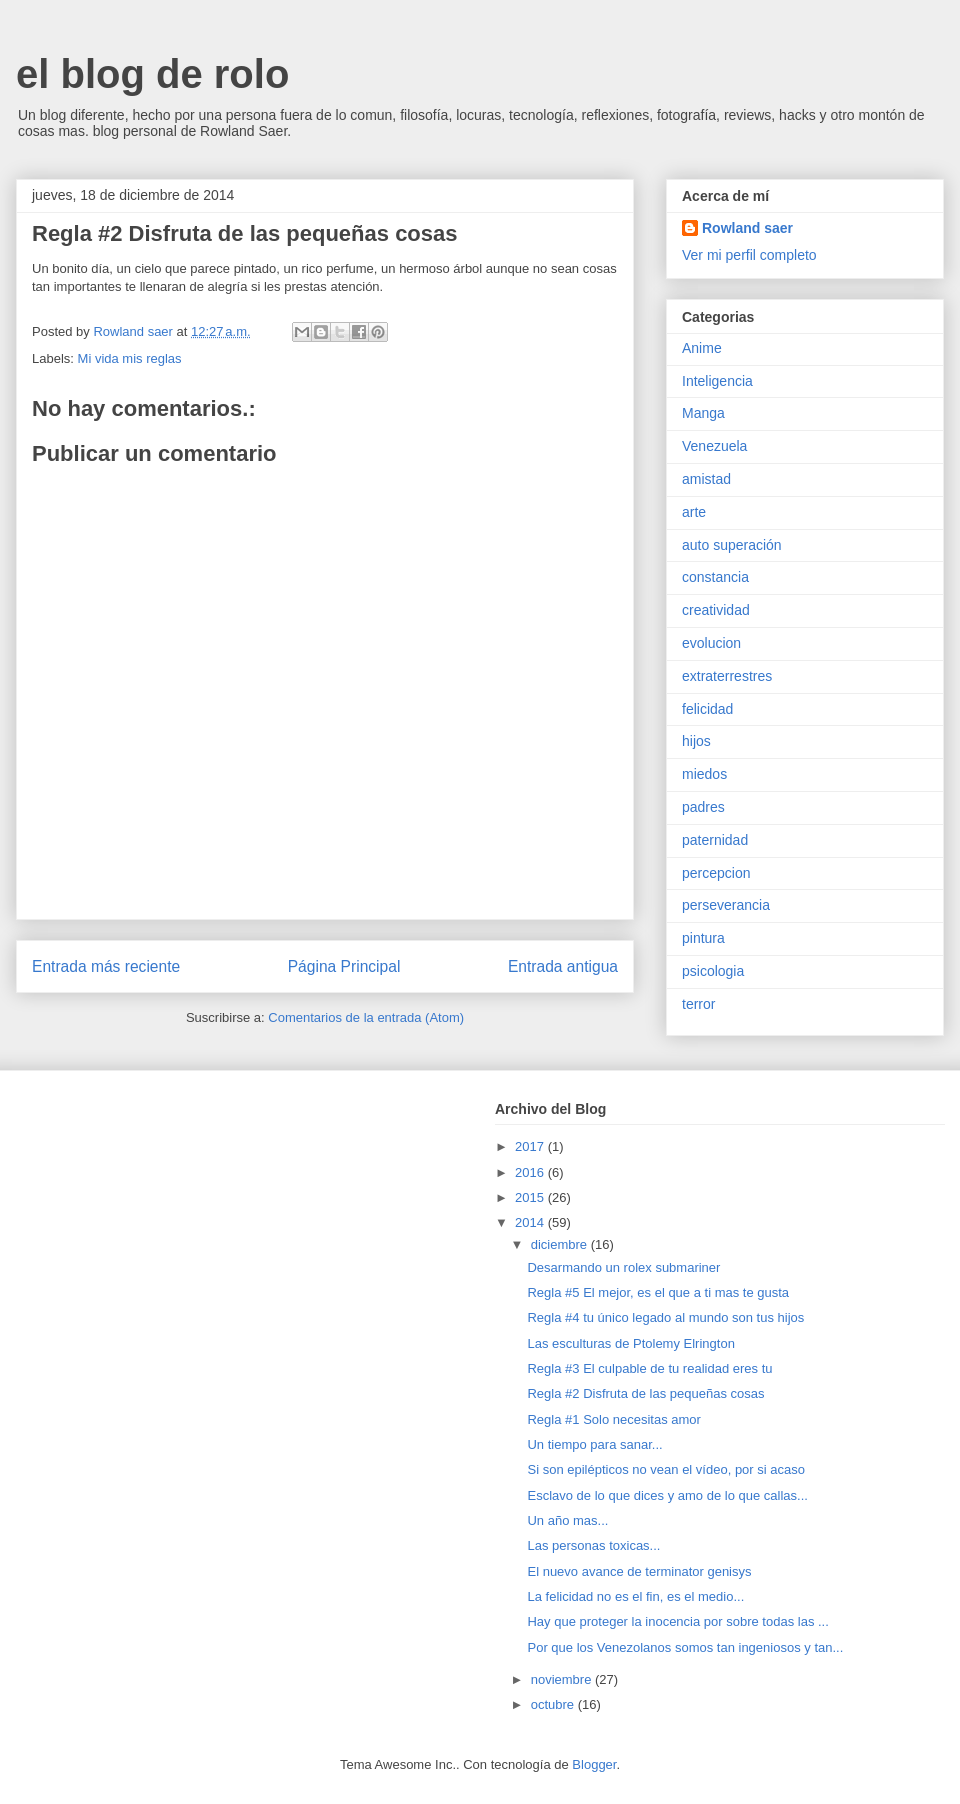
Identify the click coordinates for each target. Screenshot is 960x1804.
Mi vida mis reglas (130, 358)
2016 (531, 1172)
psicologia (713, 971)
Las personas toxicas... (593, 1545)
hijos (696, 741)
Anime (702, 348)
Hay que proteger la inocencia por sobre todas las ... (677, 1621)
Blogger (594, 1764)
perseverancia (726, 905)
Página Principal (344, 966)
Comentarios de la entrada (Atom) (366, 1017)
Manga (703, 413)
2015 (531, 1197)
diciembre (561, 1244)
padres (703, 807)
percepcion (716, 873)
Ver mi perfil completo (749, 255)
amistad (706, 479)
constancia (715, 577)
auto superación (732, 545)
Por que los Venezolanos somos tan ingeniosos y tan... (685, 1647)
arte (694, 512)
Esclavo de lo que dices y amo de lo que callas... (667, 1495)
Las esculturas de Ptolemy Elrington (630, 1343)
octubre (554, 1704)
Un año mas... (567, 1520)
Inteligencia (717, 381)
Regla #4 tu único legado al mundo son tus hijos (665, 1317)
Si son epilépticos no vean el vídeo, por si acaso (666, 1469)
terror (698, 1004)
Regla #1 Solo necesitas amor (613, 1419)
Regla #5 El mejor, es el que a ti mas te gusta (658, 1292)
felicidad (707, 709)
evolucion (711, 643)
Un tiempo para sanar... (594, 1444)
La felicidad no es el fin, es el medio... (635, 1596)
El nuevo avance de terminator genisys (639, 1571)
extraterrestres (727, 676)
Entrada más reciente (106, 966)
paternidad (715, 840)
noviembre (563, 1679)
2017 (531, 1146)
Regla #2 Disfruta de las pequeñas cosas (645, 1393)
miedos (704, 774)
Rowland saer (747, 228)
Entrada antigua (563, 966)
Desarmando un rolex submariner (623, 1267)
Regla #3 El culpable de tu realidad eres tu (649, 1368)
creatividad (716, 610)
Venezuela (714, 446)
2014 (531, 1222)
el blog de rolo (152, 74)
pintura (703, 938)
